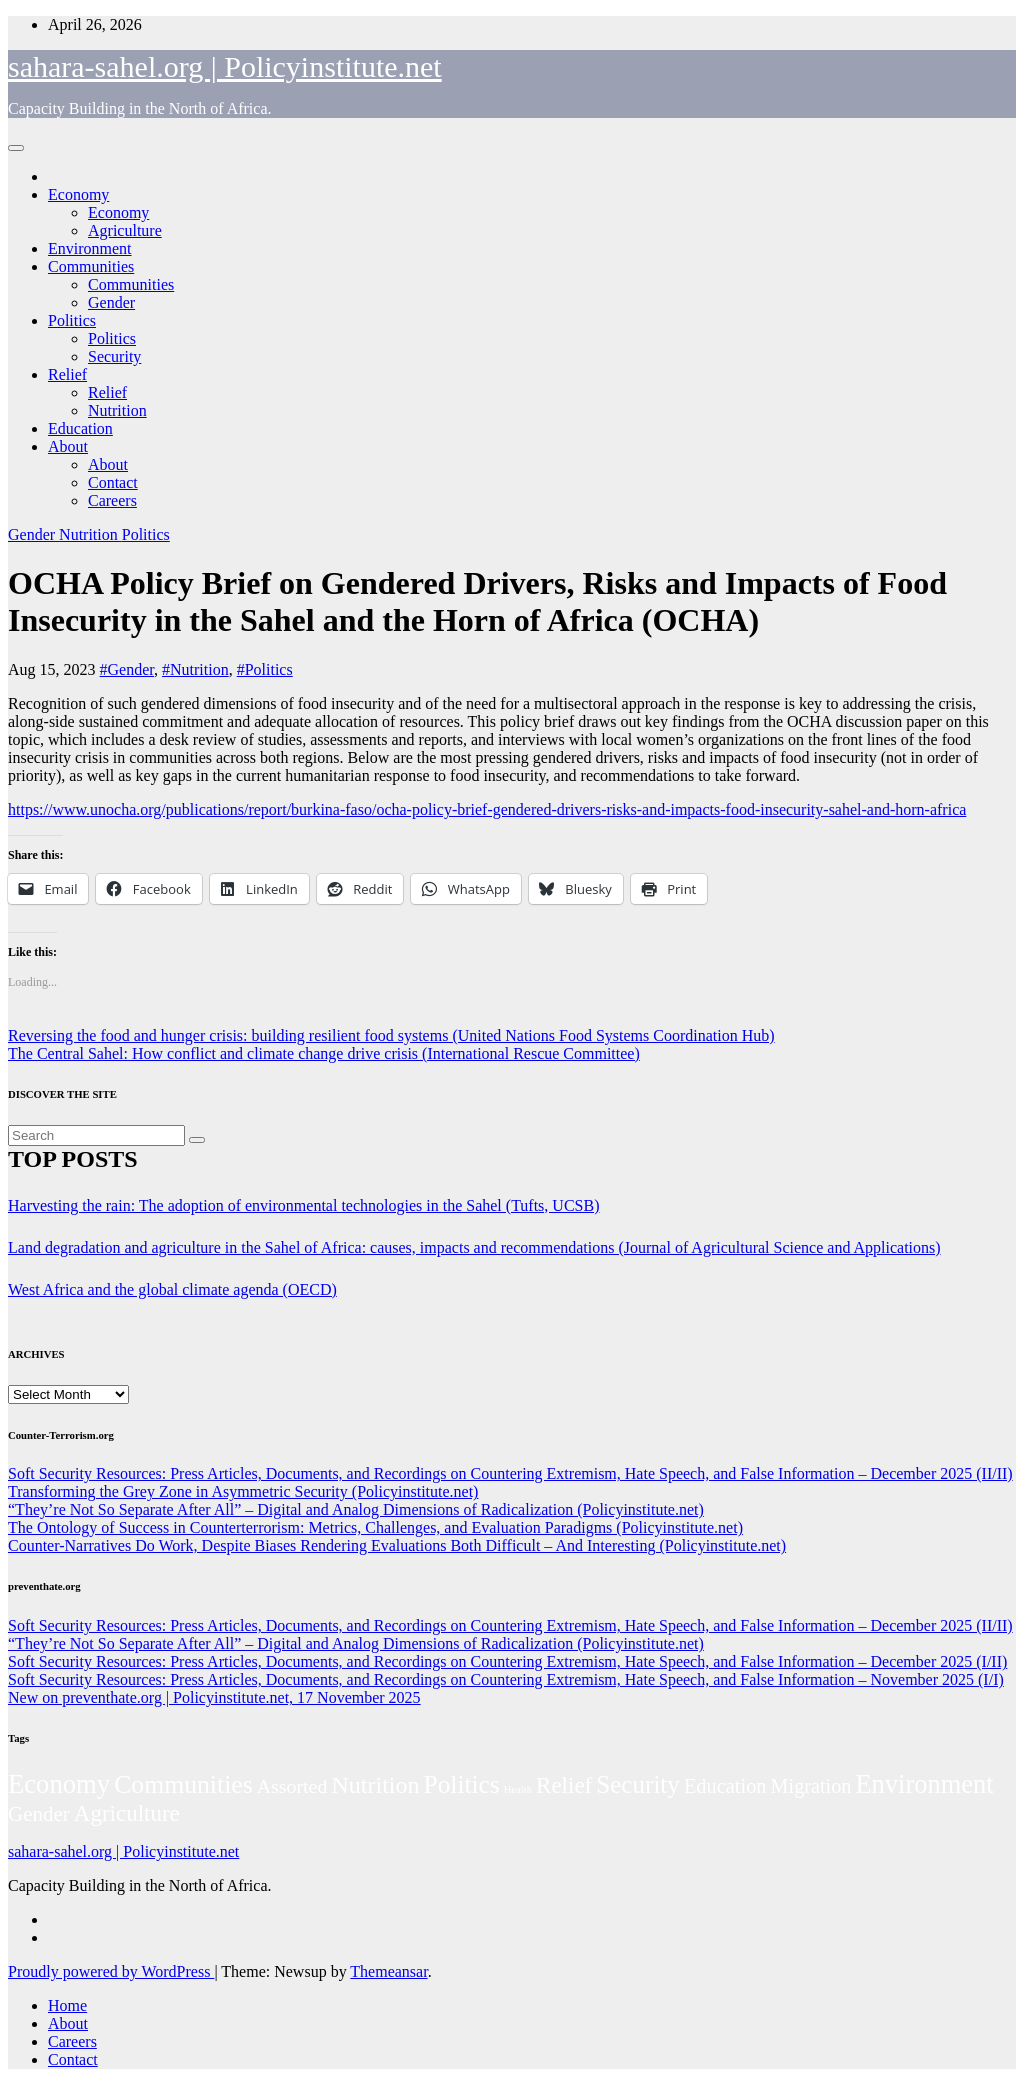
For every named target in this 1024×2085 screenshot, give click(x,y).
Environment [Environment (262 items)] (924, 1784)
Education (80, 428)
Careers (112, 500)
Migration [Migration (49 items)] (811, 1786)
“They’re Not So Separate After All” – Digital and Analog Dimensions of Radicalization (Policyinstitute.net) (356, 1509)
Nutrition (117, 410)
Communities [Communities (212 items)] (183, 1784)
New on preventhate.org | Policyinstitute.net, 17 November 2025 (214, 1697)
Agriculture (125, 230)
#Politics (265, 669)
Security (114, 356)
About (68, 446)
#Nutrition (195, 669)
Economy (78, 194)
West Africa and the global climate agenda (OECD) (172, 1289)
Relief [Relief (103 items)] (564, 1785)
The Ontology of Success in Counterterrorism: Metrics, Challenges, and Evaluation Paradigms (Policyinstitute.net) (375, 1527)
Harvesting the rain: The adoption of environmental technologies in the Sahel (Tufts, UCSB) (303, 1205)
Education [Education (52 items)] (725, 1786)
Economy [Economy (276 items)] (59, 1784)
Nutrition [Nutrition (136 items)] (375, 1785)
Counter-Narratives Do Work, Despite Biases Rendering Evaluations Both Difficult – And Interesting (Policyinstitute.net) (397, 1545)
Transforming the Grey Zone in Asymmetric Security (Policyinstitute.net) (243, 1491)
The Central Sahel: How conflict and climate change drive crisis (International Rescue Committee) (324, 1053)
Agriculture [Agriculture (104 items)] (127, 1813)
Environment (90, 248)
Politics (72, 320)
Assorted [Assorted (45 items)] (292, 1786)
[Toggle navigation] (16, 148)
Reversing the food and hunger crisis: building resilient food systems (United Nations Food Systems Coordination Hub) (391, 1035)
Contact (113, 482)
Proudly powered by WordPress (111, 1971)
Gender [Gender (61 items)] (39, 1814)
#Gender (127, 669)
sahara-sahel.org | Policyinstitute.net (225, 66)
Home (67, 2005)
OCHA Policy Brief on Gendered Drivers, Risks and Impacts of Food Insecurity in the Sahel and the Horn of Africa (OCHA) (477, 601)
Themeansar (388, 1971)
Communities (91, 266)
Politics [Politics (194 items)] (462, 1784)
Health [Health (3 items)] (518, 1789)
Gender (111, 302)
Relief (67, 374)
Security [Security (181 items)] (638, 1784)
